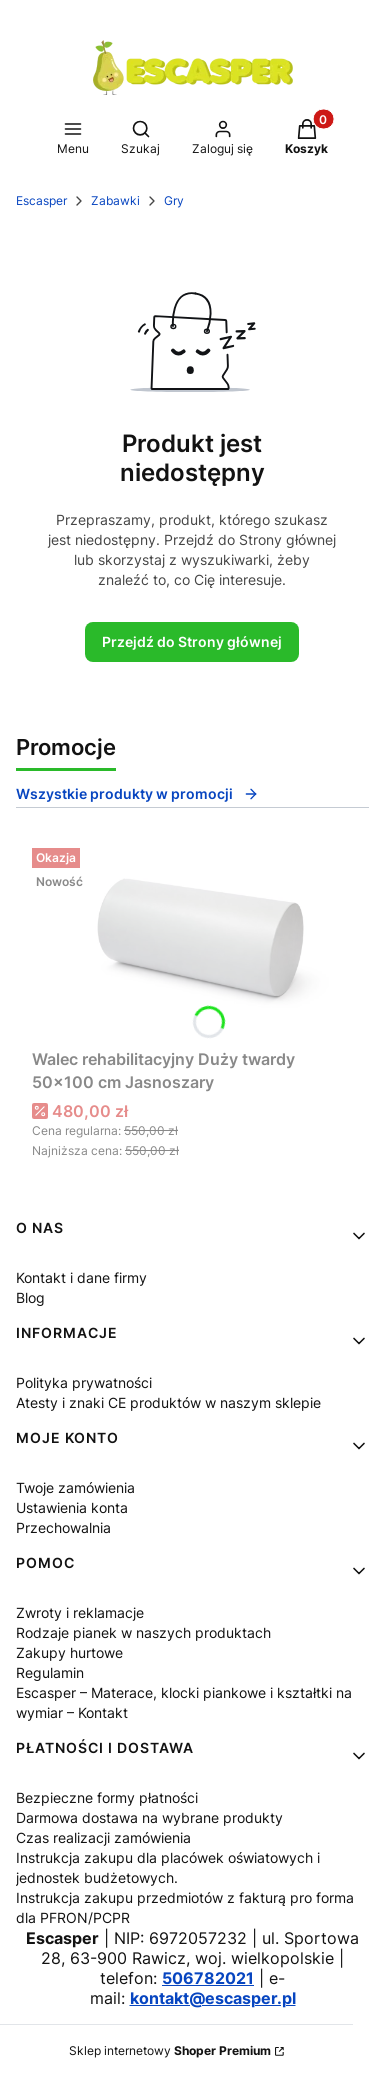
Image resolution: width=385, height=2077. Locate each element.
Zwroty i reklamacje (80, 1612)
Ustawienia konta (72, 1507)
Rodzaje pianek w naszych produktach (143, 1632)
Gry (174, 200)
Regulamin (50, 1672)
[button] (73, 139)
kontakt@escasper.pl (213, 1998)
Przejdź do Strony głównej (192, 641)
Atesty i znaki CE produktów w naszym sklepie (168, 1402)
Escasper (41, 200)
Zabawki (115, 200)
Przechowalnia (63, 1527)
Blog (30, 1297)
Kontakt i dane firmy (81, 1277)
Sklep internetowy (170, 2050)
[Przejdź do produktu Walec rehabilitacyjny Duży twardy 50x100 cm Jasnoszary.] (192, 940)
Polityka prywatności (84, 1382)
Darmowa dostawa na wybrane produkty (149, 1817)
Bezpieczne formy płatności (107, 1797)
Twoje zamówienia (75, 1487)
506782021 (208, 1978)
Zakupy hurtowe (69, 1652)
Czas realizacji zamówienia (103, 1837)
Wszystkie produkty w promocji (137, 793)
